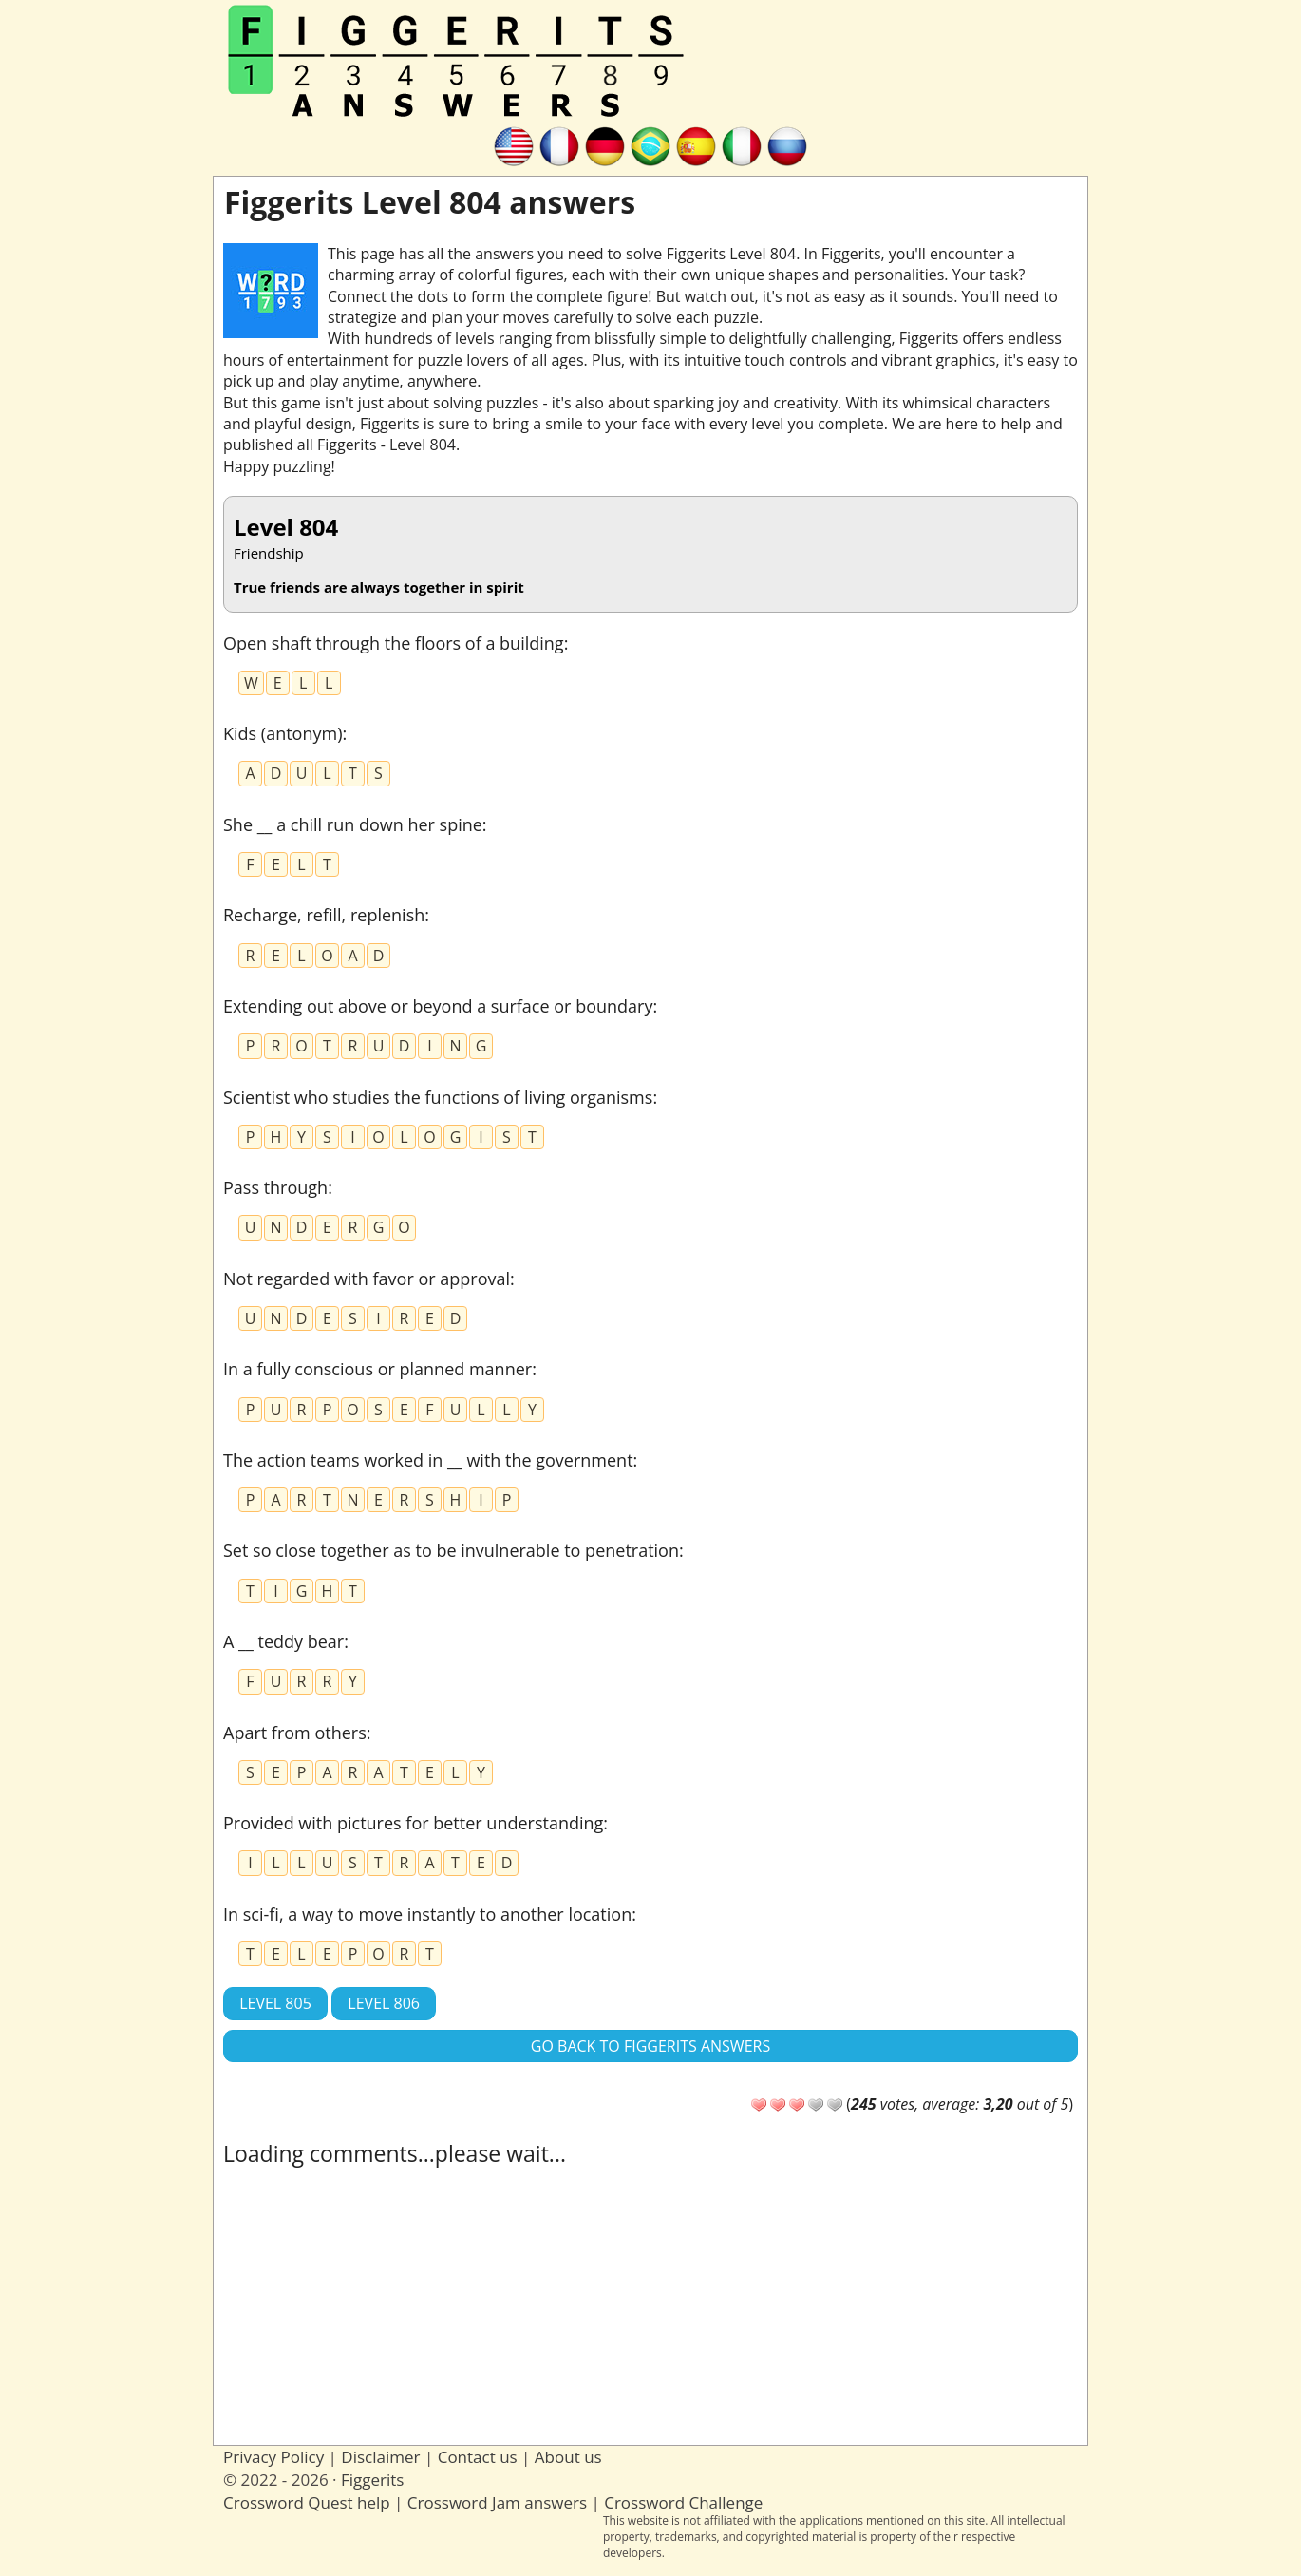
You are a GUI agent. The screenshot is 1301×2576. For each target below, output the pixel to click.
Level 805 (275, 2003)
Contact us (478, 2457)
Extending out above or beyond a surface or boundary (437, 1005)
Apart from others (295, 1732)
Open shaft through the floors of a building (393, 643)
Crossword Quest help (306, 2502)
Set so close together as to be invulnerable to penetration (451, 1550)
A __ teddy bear (283, 1641)
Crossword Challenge (683, 2502)
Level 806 (384, 2003)
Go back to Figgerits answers (650, 2046)
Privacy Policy (273, 2457)
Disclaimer (380, 2457)
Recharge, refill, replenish (323, 914)
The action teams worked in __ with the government (428, 1460)
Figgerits (372, 2480)
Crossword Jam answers (497, 2502)
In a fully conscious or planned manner (377, 1368)
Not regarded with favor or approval (366, 1278)
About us (568, 2457)
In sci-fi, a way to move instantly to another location (427, 1914)
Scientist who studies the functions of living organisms (437, 1097)
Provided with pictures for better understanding (413, 1822)
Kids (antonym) (282, 733)
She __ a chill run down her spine (352, 824)
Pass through (275, 1187)
